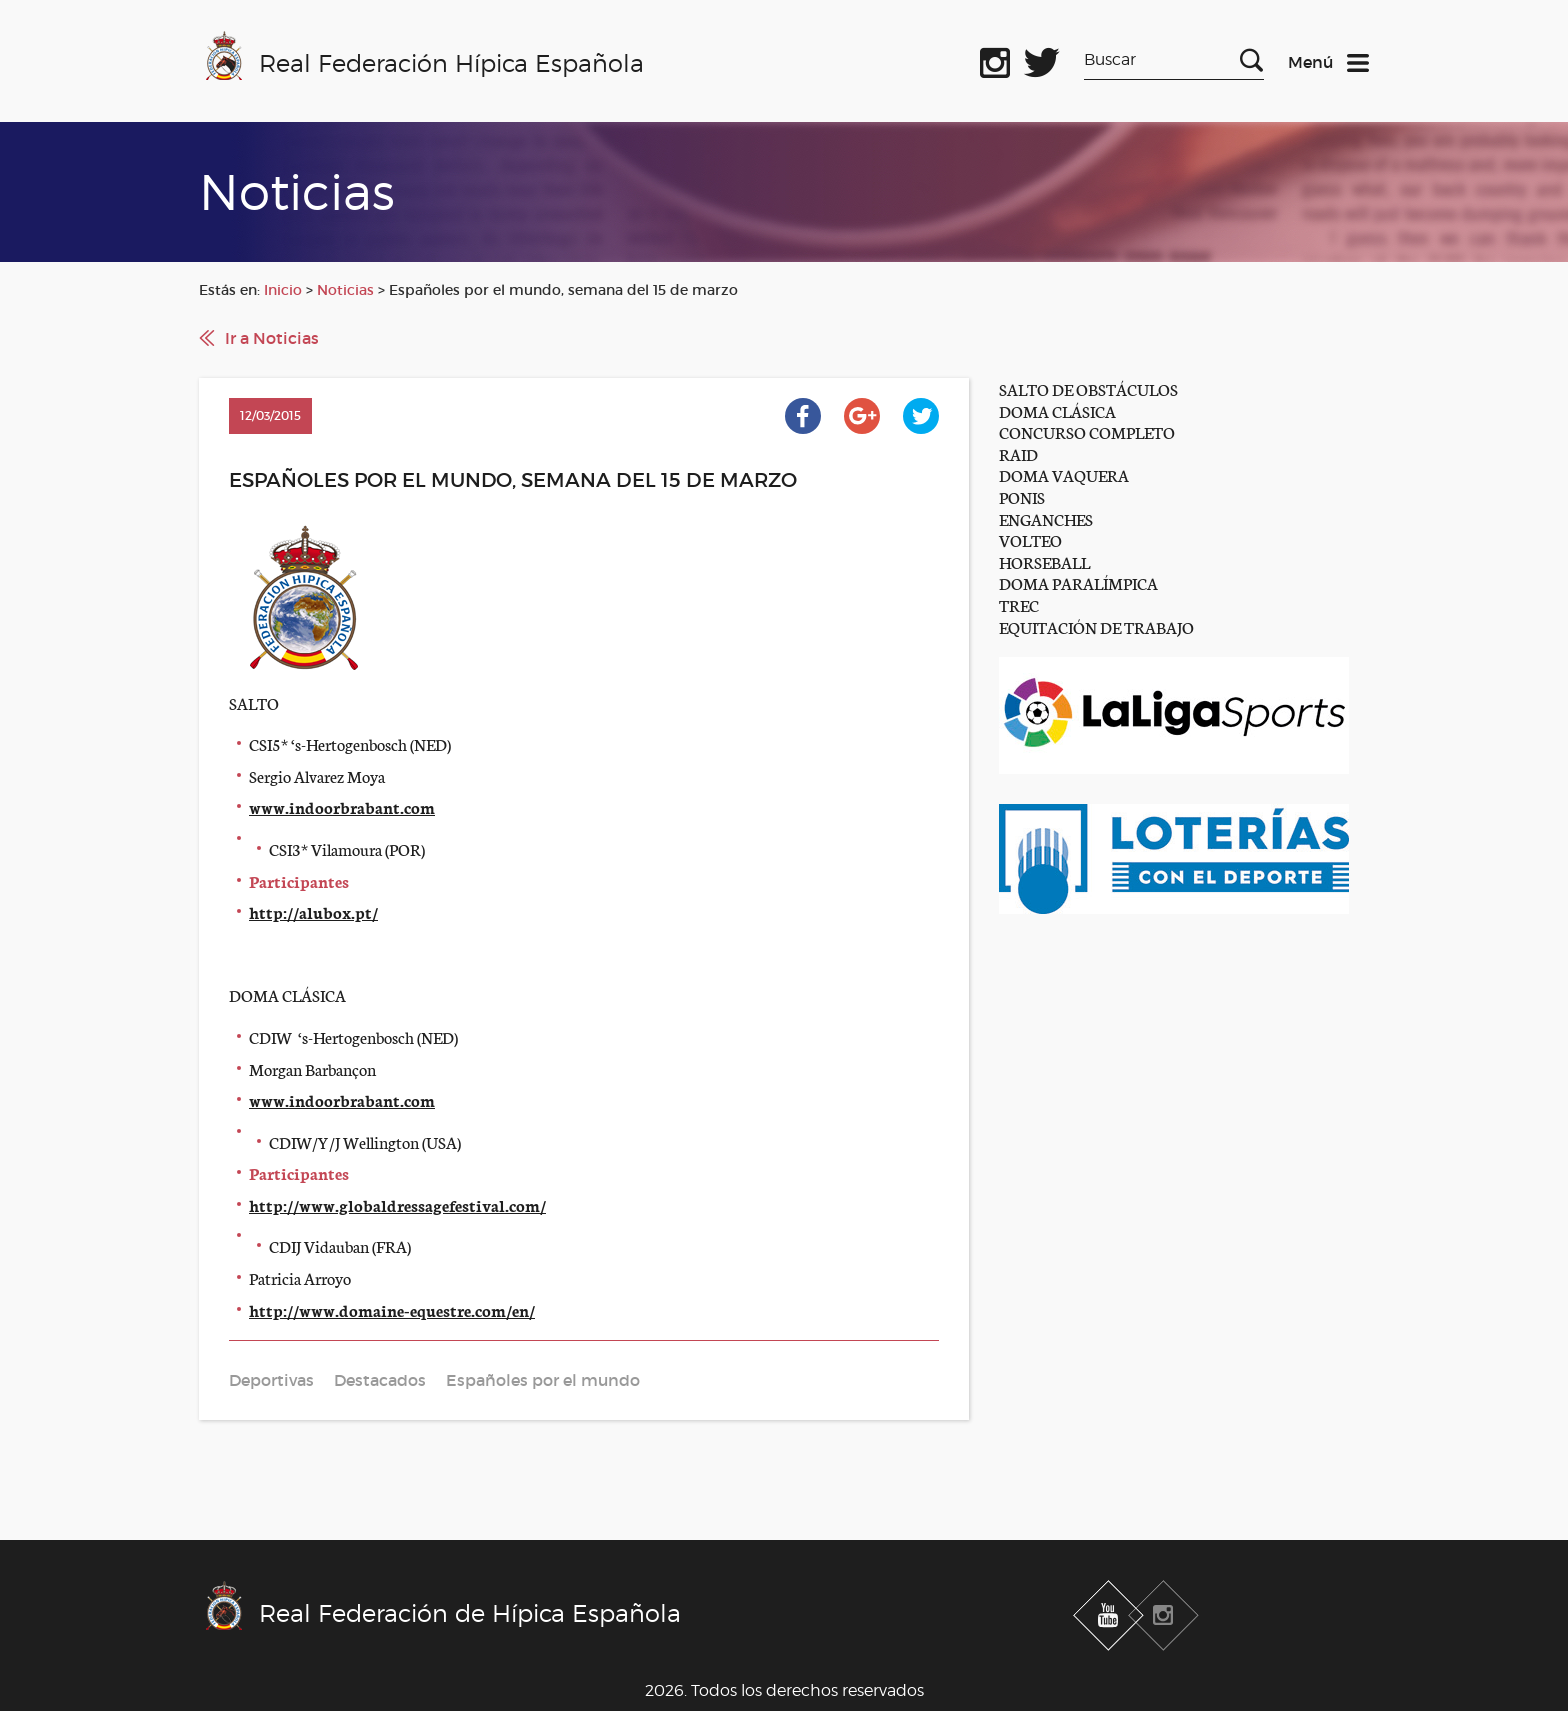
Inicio (283, 290)
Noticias (345, 290)
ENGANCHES (1046, 518)
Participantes (299, 880)
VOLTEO (1030, 539)
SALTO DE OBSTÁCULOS (1088, 388)
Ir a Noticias (272, 338)
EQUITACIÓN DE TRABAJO (1096, 626)
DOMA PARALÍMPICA (1078, 582)
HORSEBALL (1044, 561)
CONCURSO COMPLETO (1087, 431)
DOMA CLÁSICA (1057, 410)
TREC (1019, 604)
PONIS (1022, 496)
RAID (1018, 453)
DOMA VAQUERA (1064, 474)
